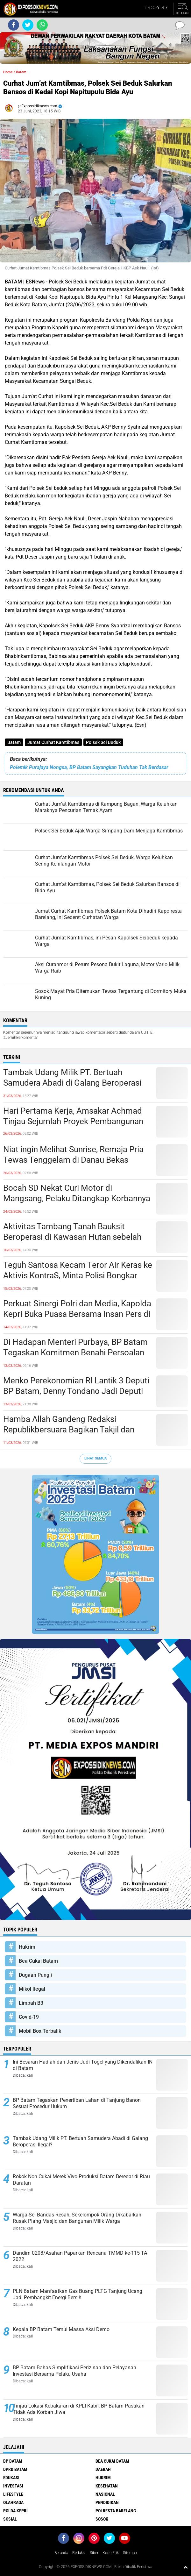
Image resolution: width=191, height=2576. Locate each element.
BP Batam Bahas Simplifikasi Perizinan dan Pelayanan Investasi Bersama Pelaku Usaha (74, 2371)
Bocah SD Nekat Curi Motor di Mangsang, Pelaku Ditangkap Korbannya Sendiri (76, 1198)
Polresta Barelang (116, 2510)
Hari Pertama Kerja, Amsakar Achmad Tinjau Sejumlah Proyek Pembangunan (73, 1116)
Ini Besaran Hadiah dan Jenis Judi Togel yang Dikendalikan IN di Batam (82, 2065)
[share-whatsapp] (42, 25)
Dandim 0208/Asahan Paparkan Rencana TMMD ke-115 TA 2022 (80, 2256)
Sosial (10, 2519)
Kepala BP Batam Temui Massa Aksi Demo (61, 2329)
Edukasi (11, 2477)
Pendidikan (107, 2502)
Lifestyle (13, 2494)
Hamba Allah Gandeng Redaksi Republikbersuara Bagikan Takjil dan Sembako (68, 1429)
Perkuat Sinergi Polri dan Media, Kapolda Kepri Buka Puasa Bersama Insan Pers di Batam (77, 1314)
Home (8, 72)
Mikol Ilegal (32, 1989)
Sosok (102, 2519)
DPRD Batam (15, 2469)
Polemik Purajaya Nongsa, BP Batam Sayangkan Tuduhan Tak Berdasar (89, 767)
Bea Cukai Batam (38, 1961)
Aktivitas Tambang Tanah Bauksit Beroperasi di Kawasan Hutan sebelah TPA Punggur (72, 1237)
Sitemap (130, 2553)
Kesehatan (107, 2485)
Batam (14, 742)
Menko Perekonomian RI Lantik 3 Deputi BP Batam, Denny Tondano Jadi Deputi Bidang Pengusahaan (76, 1391)
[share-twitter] (27, 25)
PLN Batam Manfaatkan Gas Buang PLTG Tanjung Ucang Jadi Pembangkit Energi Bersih (77, 2294)
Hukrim (27, 1947)
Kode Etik (111, 2553)
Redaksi (79, 2553)
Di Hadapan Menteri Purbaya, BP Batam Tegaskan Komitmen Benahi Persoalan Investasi (75, 1352)
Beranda (61, 2553)
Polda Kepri (15, 2510)
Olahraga (13, 2502)
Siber (94, 2553)
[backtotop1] (185, 2567)
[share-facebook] (13, 25)
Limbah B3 (31, 2003)
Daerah (103, 2469)
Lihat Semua (95, 1458)
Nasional (105, 2494)
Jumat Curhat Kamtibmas (53, 742)
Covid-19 (29, 2017)
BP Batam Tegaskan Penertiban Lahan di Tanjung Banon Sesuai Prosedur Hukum (77, 2103)
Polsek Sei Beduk (103, 742)
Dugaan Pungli (35, 1975)
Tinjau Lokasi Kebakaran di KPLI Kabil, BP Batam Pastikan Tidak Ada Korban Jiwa (79, 2409)
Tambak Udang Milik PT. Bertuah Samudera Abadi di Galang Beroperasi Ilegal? (72, 1083)
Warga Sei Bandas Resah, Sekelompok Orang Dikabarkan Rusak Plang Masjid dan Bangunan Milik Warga (77, 2218)
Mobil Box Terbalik (40, 2031)
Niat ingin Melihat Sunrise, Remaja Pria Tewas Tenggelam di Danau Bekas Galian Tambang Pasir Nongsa (73, 1160)
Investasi (13, 2485)
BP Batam (12, 2461)
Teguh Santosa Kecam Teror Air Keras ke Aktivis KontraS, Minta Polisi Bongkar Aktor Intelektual (77, 1275)
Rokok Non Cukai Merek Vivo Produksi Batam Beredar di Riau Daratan (81, 2179)
